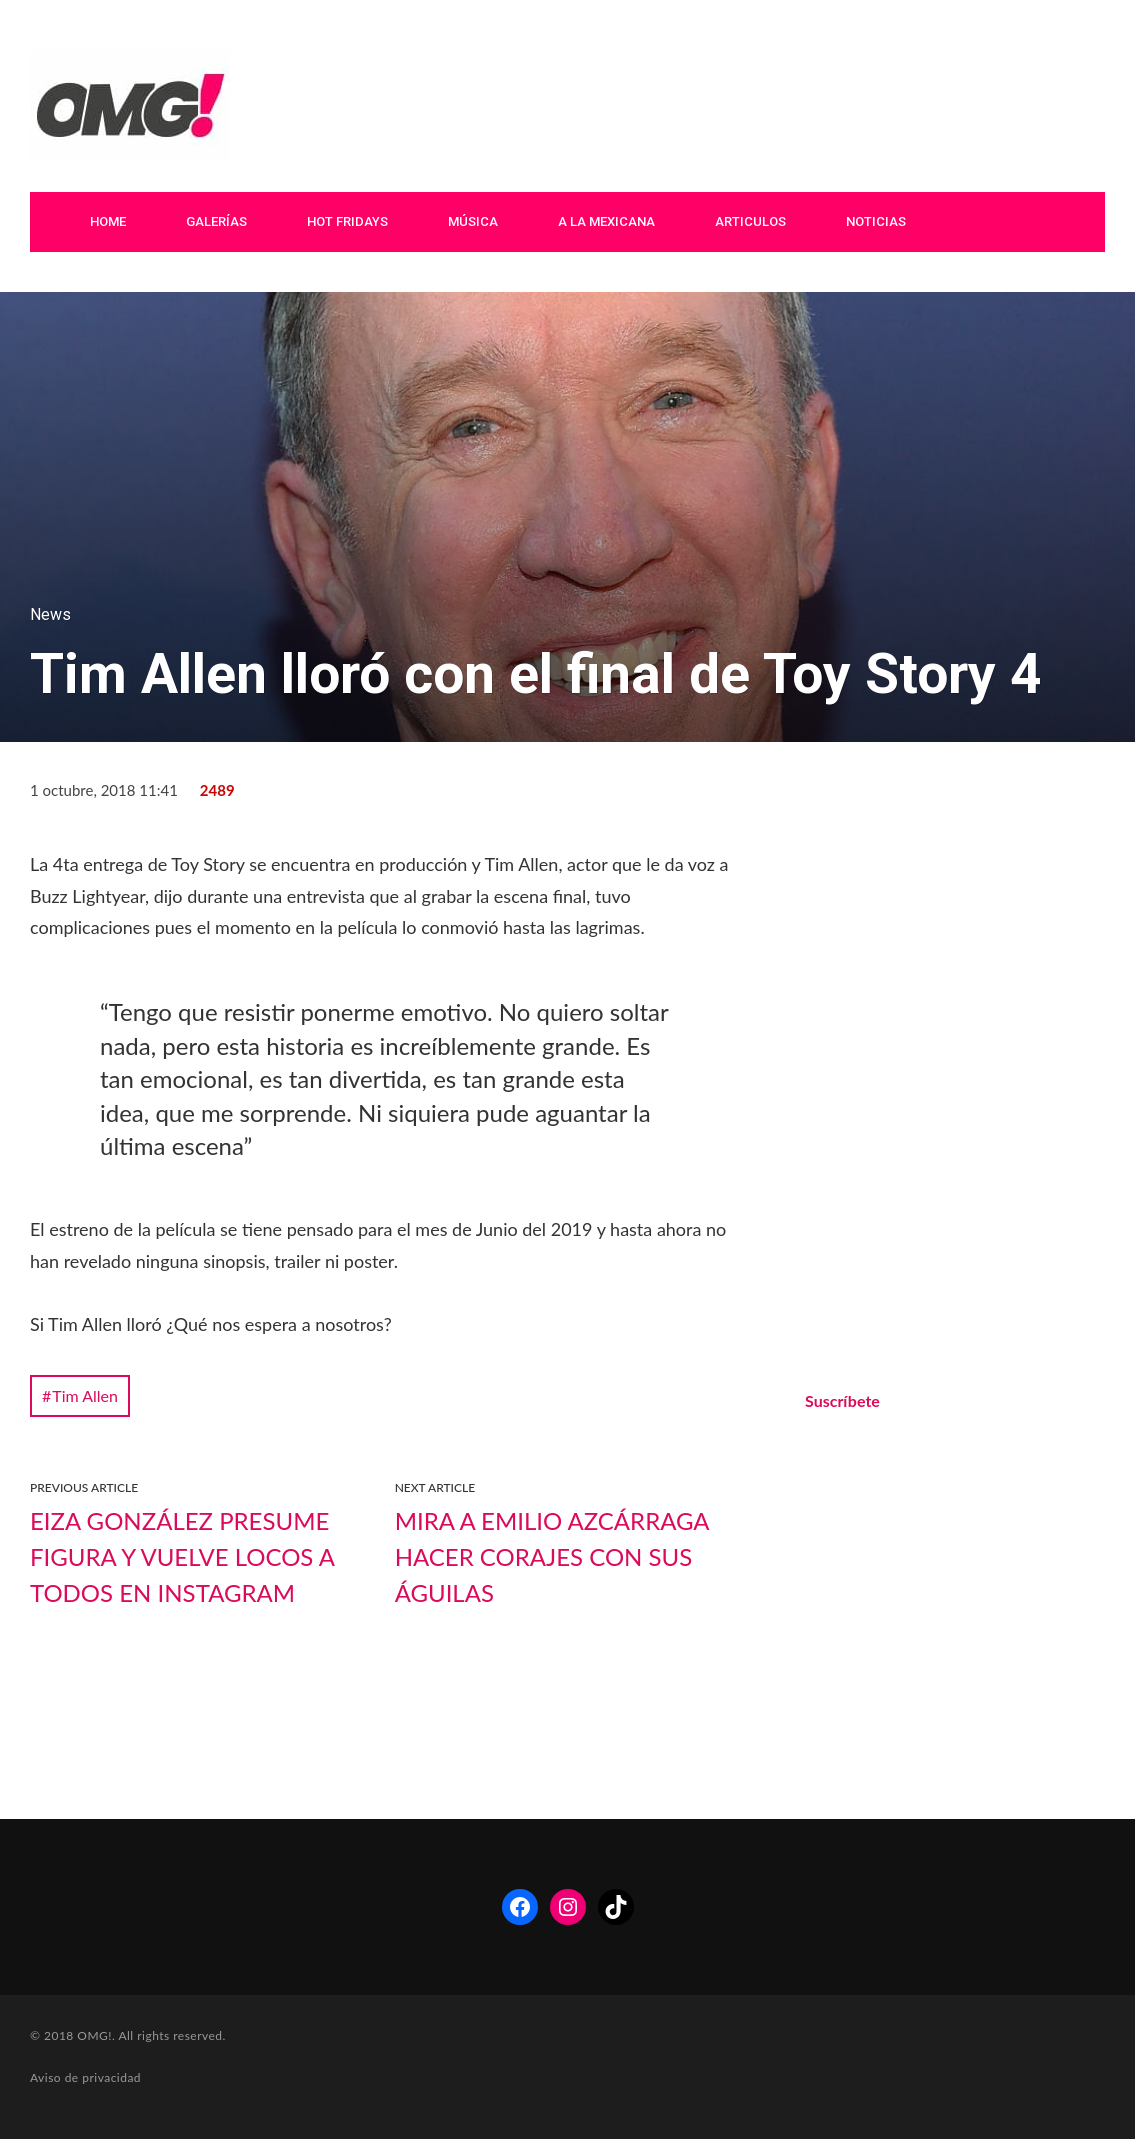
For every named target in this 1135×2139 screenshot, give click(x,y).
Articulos (750, 221)
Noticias (876, 221)
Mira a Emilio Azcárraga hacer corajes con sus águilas (552, 1556)
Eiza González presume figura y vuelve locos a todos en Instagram (182, 1556)
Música (473, 221)
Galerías (216, 221)
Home (108, 221)
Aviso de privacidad (85, 2077)
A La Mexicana (606, 221)
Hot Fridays (347, 221)
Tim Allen (85, 1395)
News (50, 614)
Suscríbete (842, 1400)
